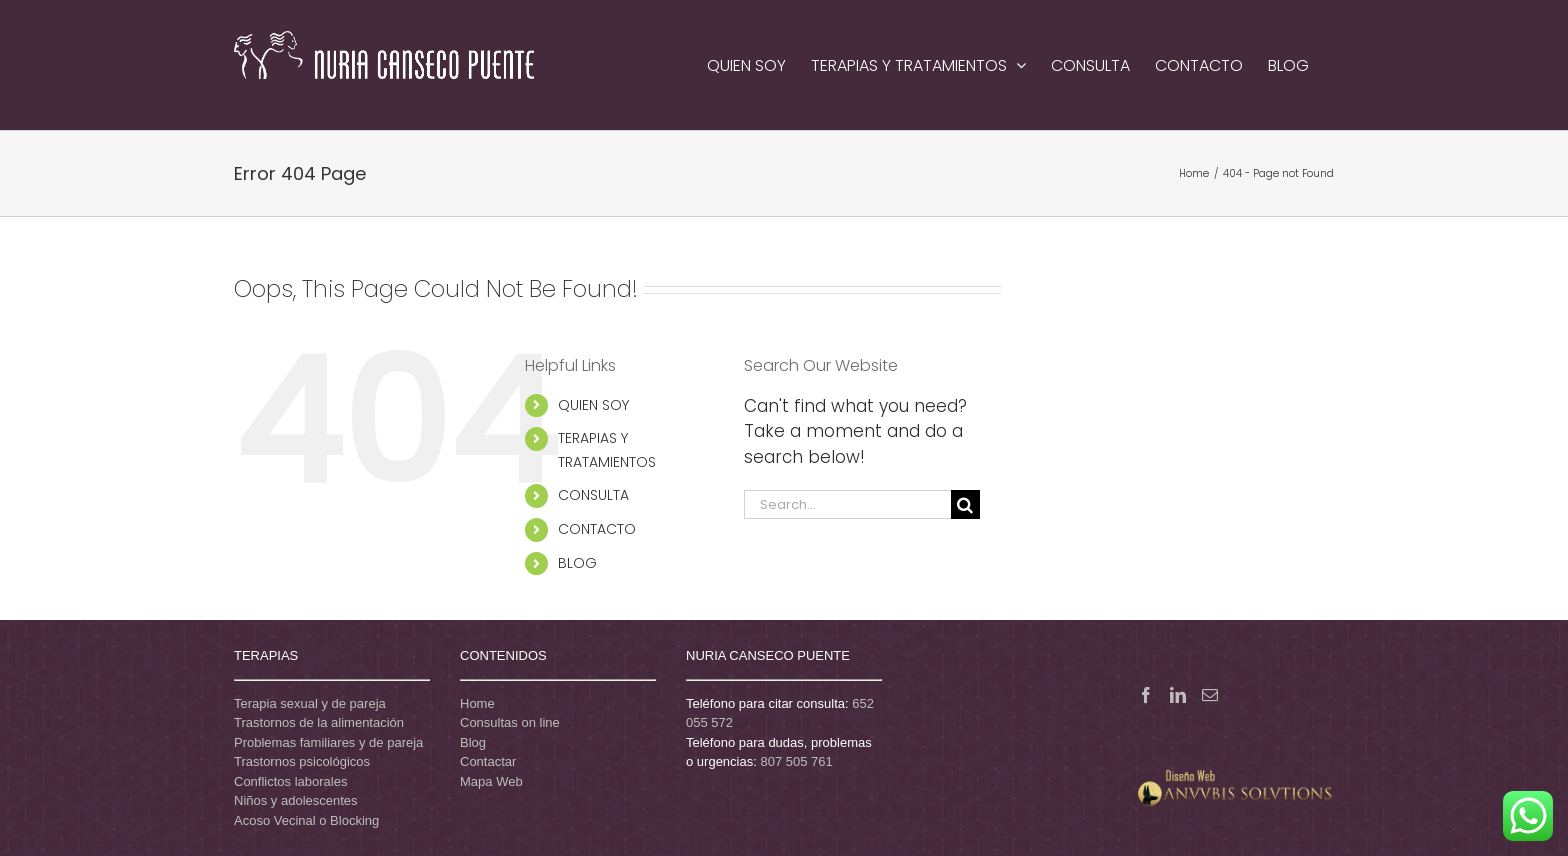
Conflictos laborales (290, 781)
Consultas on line (510, 722)
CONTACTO (597, 529)
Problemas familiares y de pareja (328, 742)
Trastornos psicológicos (302, 761)
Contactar (488, 761)
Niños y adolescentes (296, 800)
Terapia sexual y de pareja (310, 703)
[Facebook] (1146, 695)
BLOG (577, 563)
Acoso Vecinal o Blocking (306, 820)
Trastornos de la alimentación (319, 722)
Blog (473, 742)
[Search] (965, 504)
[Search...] (847, 504)
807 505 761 (796, 761)
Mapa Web (491, 781)
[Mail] (1210, 695)
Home (477, 703)
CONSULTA (593, 495)
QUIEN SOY (593, 405)
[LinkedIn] (1178, 695)
